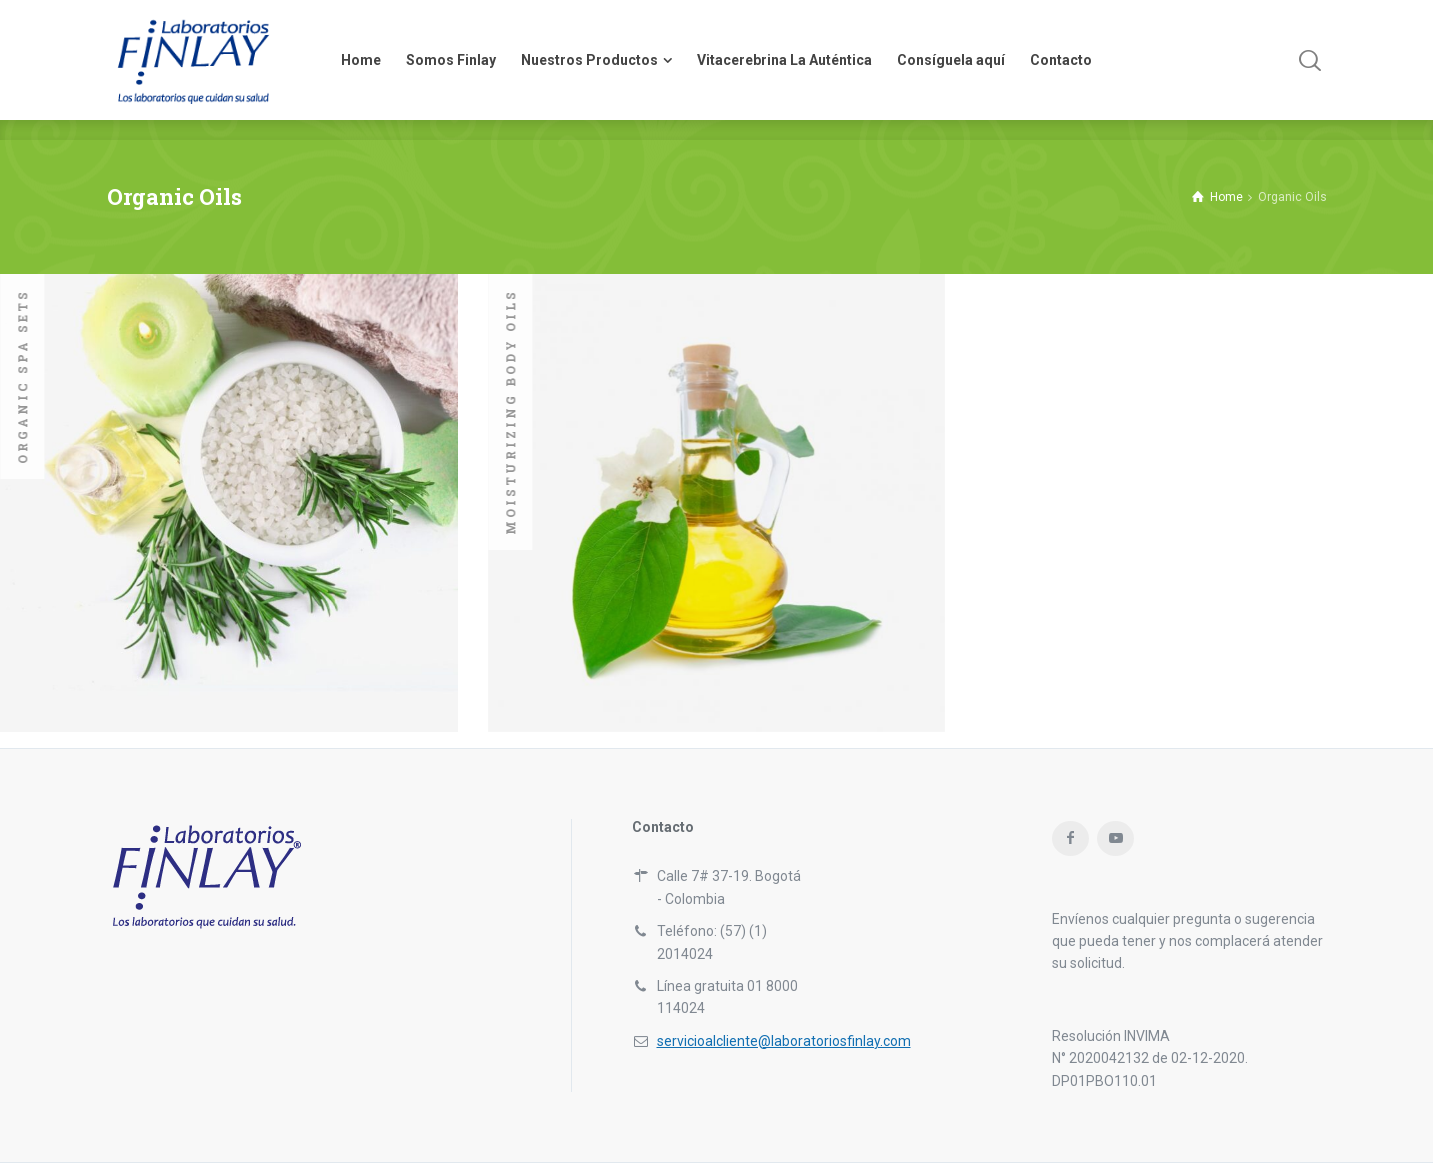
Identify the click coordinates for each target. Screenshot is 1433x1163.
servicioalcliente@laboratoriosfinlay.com (784, 1041)
